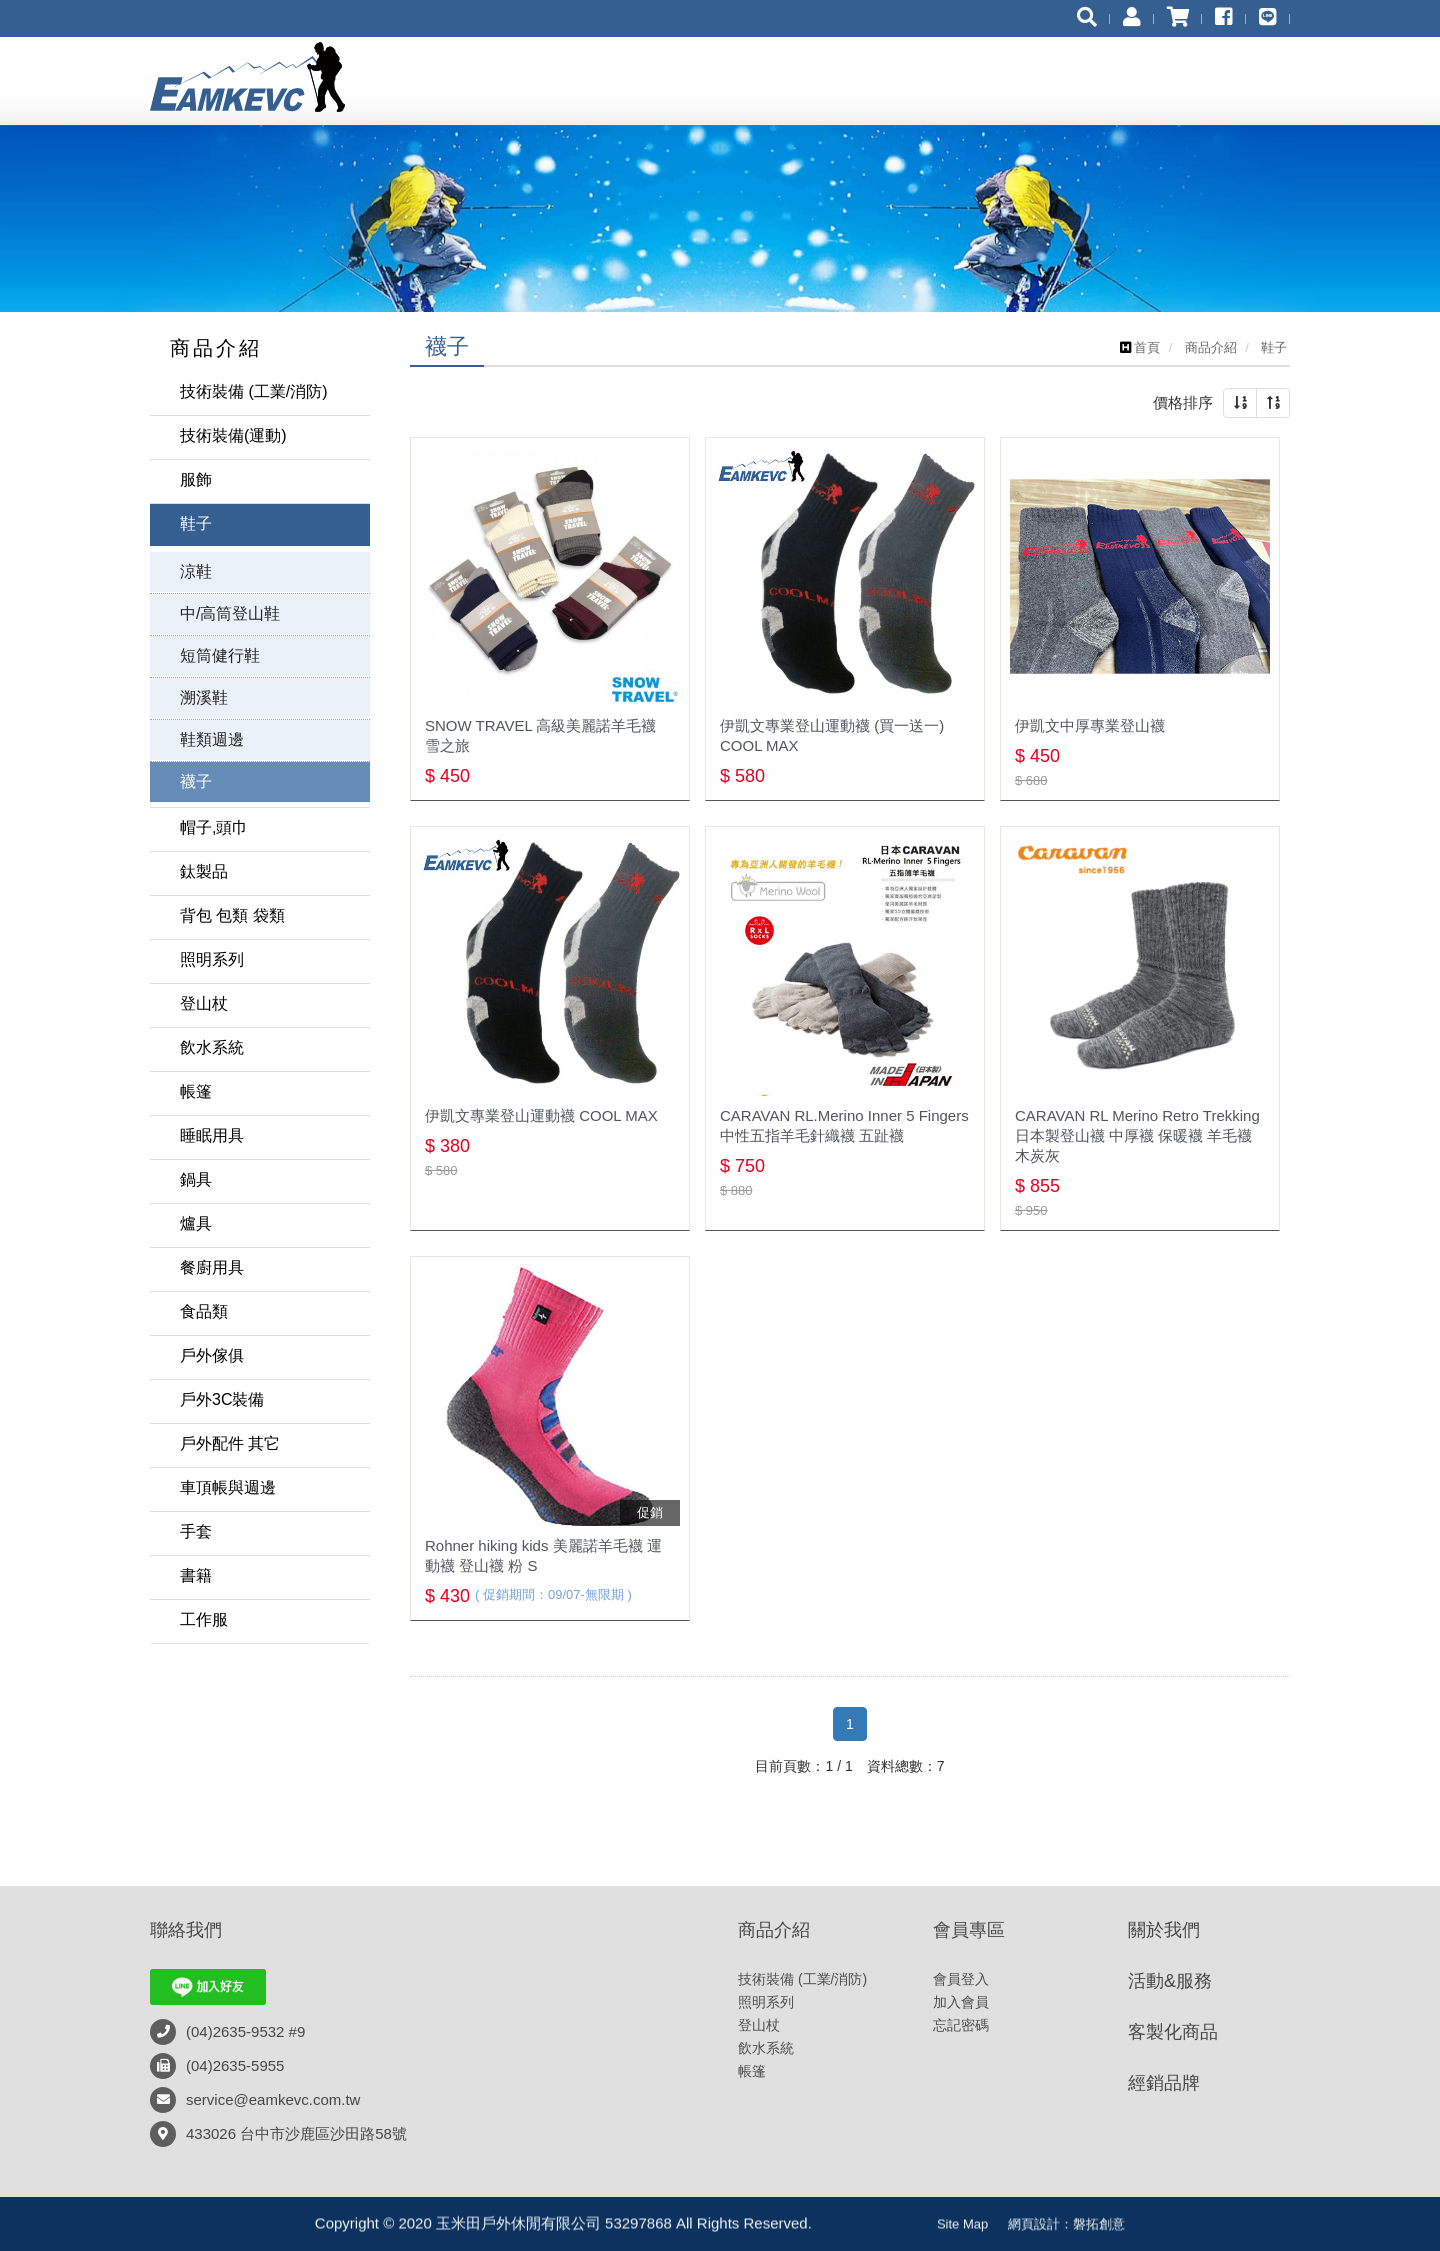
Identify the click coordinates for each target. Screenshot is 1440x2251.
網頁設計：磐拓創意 (1066, 2235)
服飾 (196, 479)
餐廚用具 (212, 1267)
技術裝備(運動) (233, 435)
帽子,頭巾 (214, 827)
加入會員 (961, 2002)
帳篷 (196, 1091)
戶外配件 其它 (230, 1443)
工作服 (204, 1619)
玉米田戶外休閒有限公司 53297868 (266, 77)
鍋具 (196, 1179)
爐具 (196, 1223)
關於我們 (1164, 1930)
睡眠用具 (212, 1135)
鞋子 (196, 523)
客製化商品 (1173, 2032)
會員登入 (961, 1979)
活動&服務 (1170, 1981)
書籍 (196, 1575)
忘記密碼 (961, 2025)
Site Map (962, 2235)
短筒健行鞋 (220, 655)
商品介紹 (774, 1930)
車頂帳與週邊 (228, 1487)
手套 (196, 1531)
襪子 (196, 781)
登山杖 (204, 1003)
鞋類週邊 (212, 739)
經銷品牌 (1164, 2083)
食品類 (204, 1311)
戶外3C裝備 (222, 1399)
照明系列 (212, 959)
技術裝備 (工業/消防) (254, 391)
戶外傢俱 (212, 1355)
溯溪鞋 (204, 697)
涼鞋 (196, 571)
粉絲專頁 (874, 2230)
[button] (1240, 403)
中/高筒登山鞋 (230, 613)
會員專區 (969, 1930)
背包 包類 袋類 (232, 915)
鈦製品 (204, 871)
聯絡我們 (186, 1930)
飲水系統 (212, 1047)
